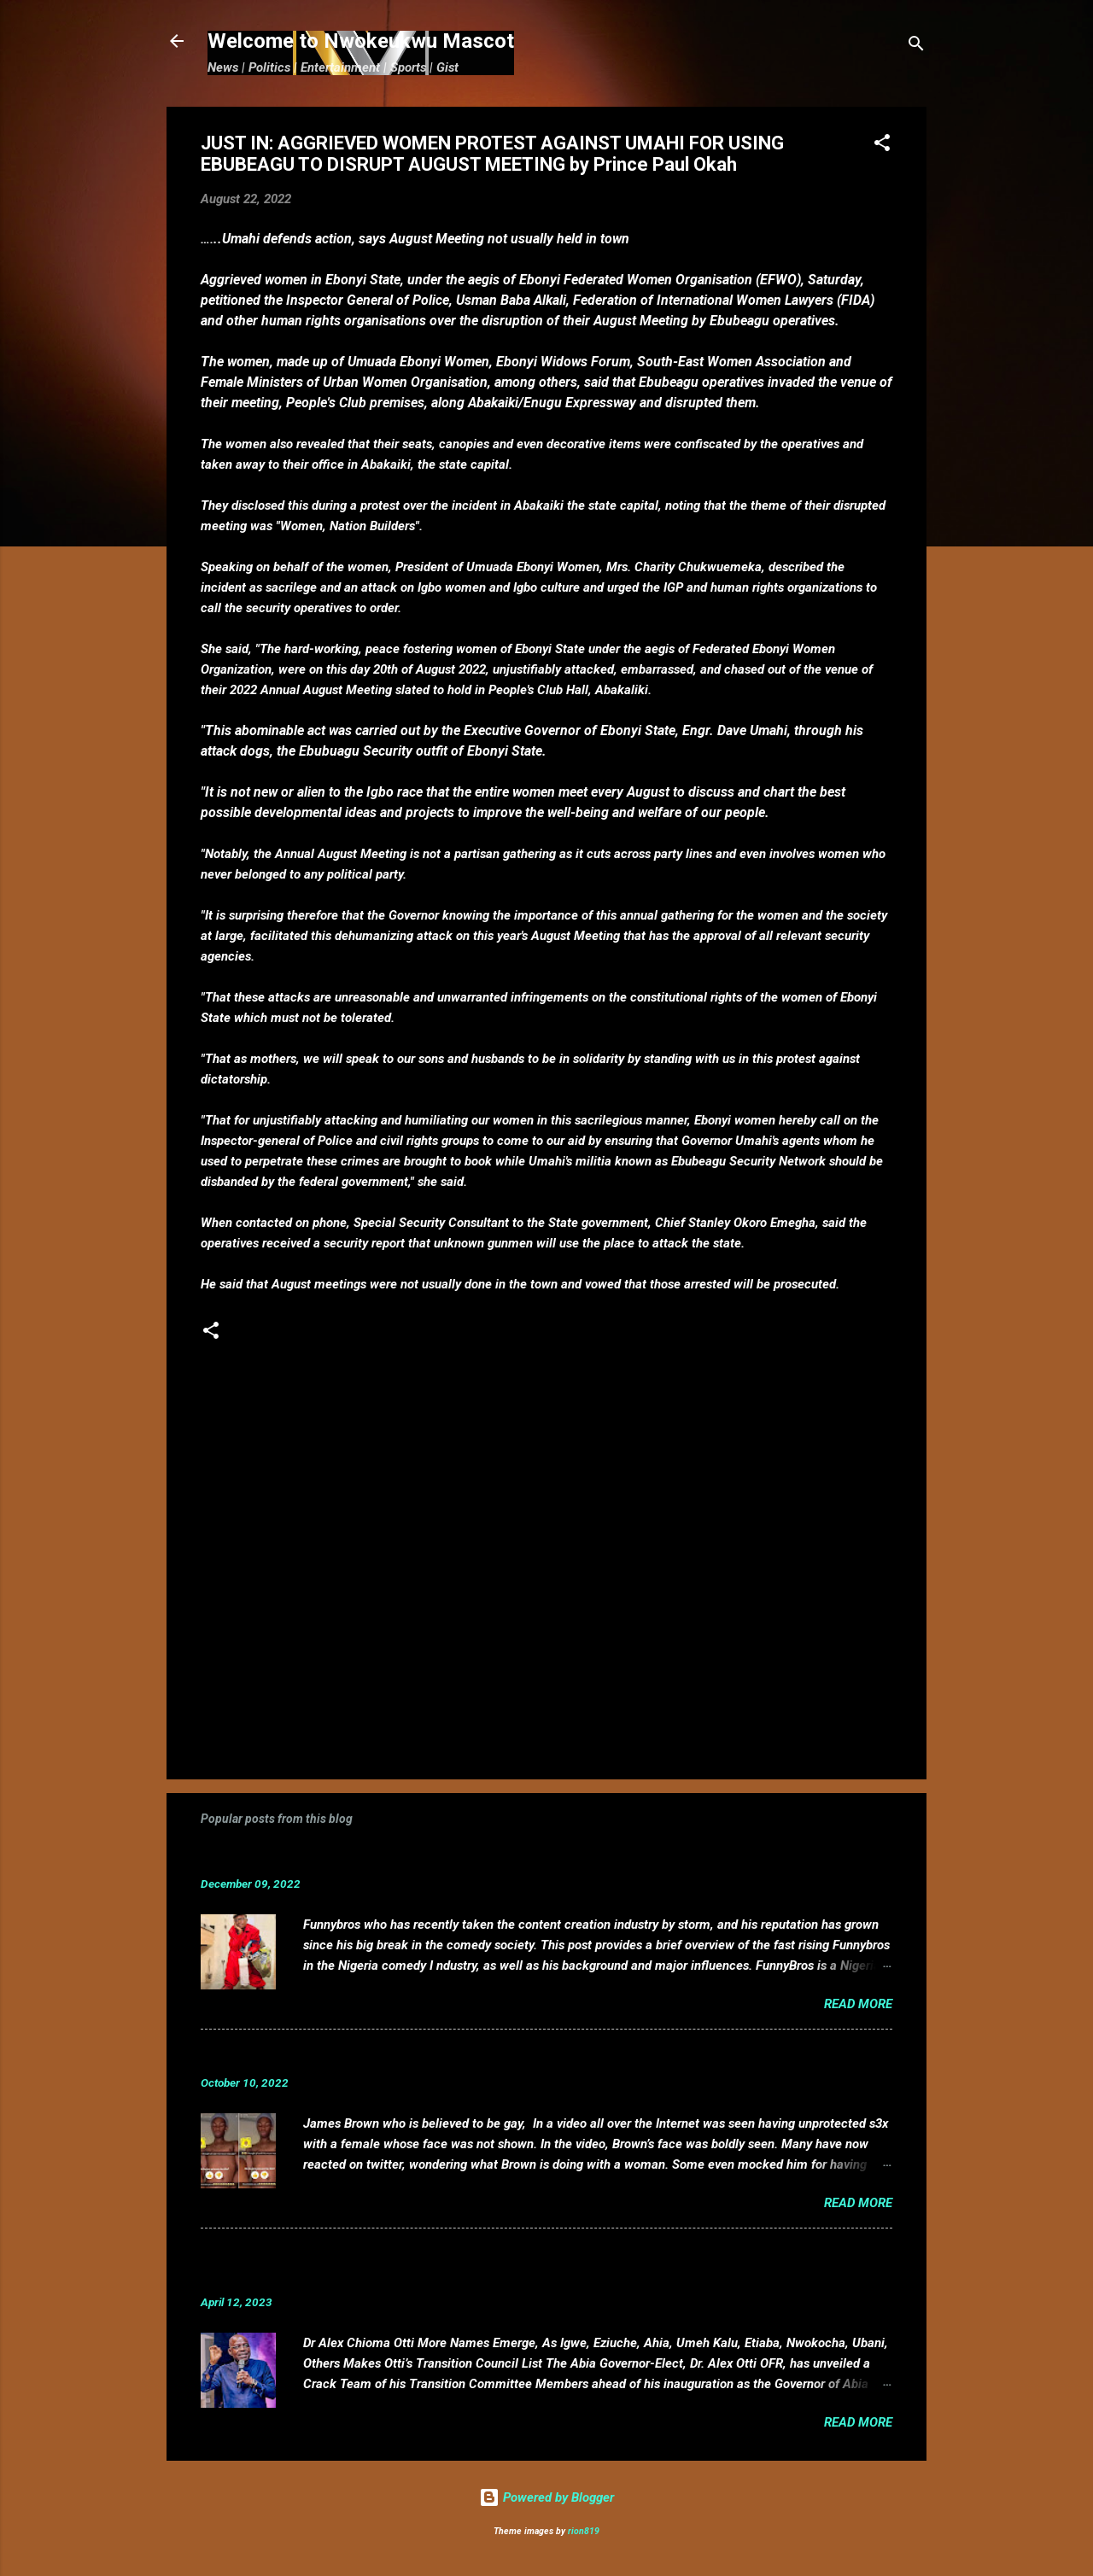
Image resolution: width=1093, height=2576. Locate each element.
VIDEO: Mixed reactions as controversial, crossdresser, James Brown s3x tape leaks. (498, 2056)
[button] (882, 145)
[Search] (916, 46)
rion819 (583, 2531)
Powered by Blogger (546, 2497)
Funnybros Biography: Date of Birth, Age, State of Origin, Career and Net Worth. (480, 1857)
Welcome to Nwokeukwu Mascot (360, 41)
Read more (858, 2004)
